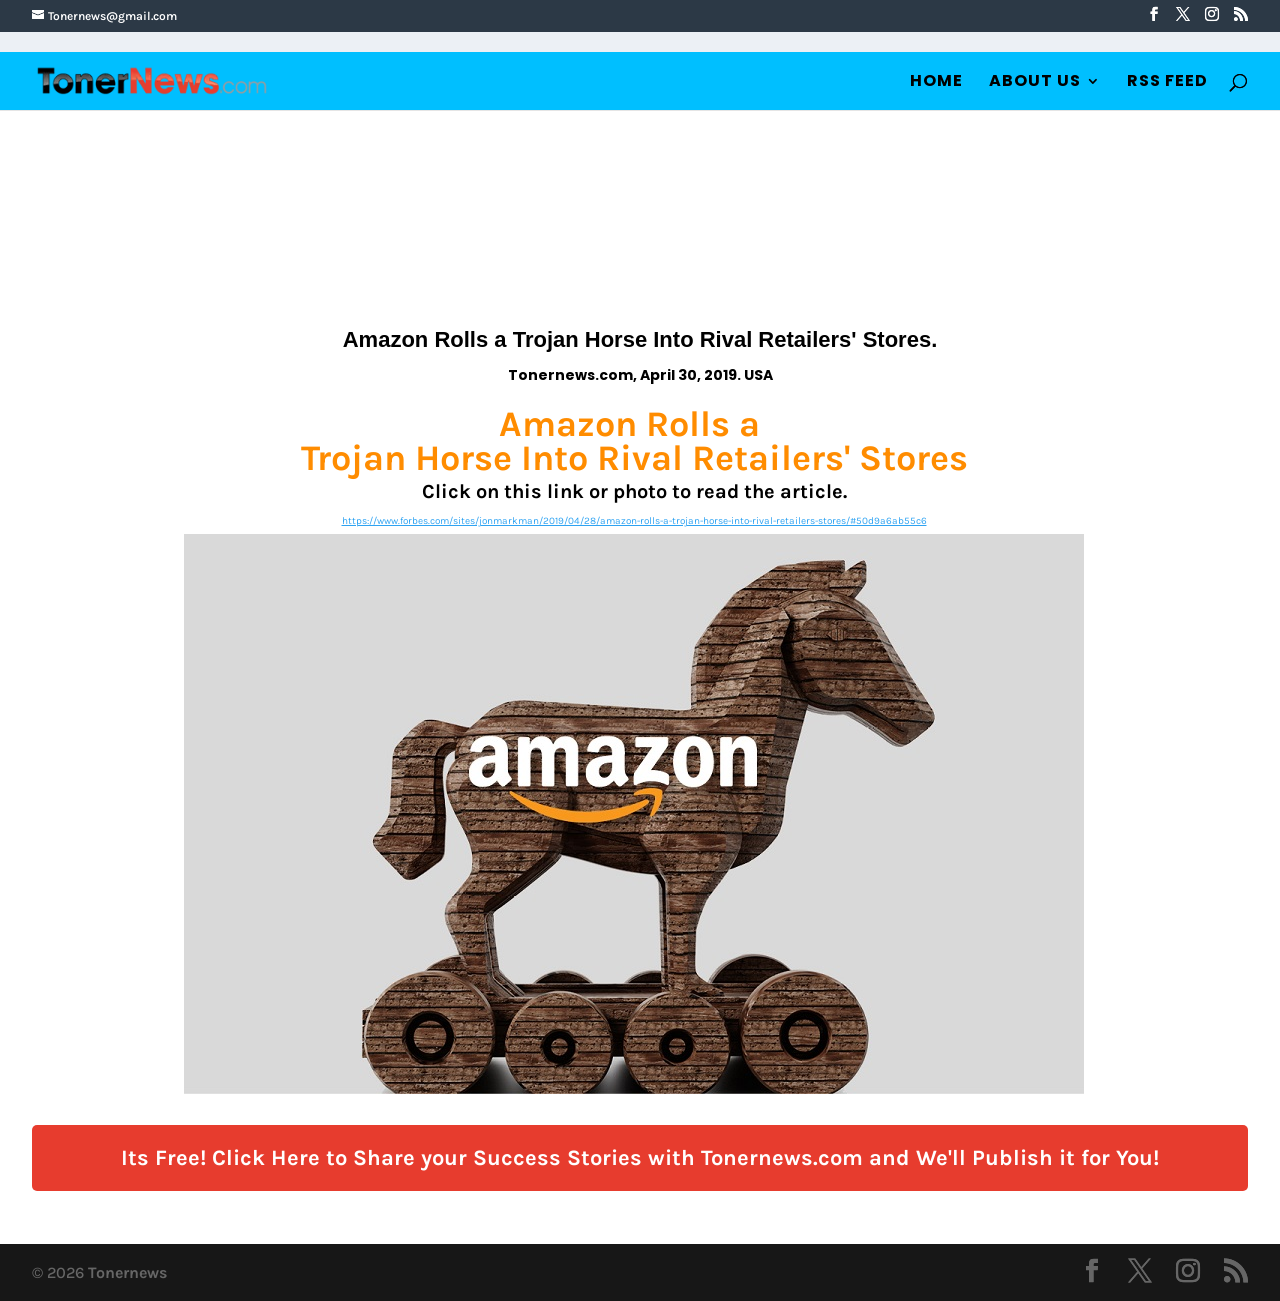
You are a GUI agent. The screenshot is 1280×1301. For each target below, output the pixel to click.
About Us (1035, 83)
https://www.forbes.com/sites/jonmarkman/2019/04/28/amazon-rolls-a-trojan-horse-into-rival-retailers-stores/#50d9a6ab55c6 (634, 521)
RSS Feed (1167, 83)
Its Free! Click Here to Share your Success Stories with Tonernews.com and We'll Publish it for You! (640, 1158)
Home (936, 83)
